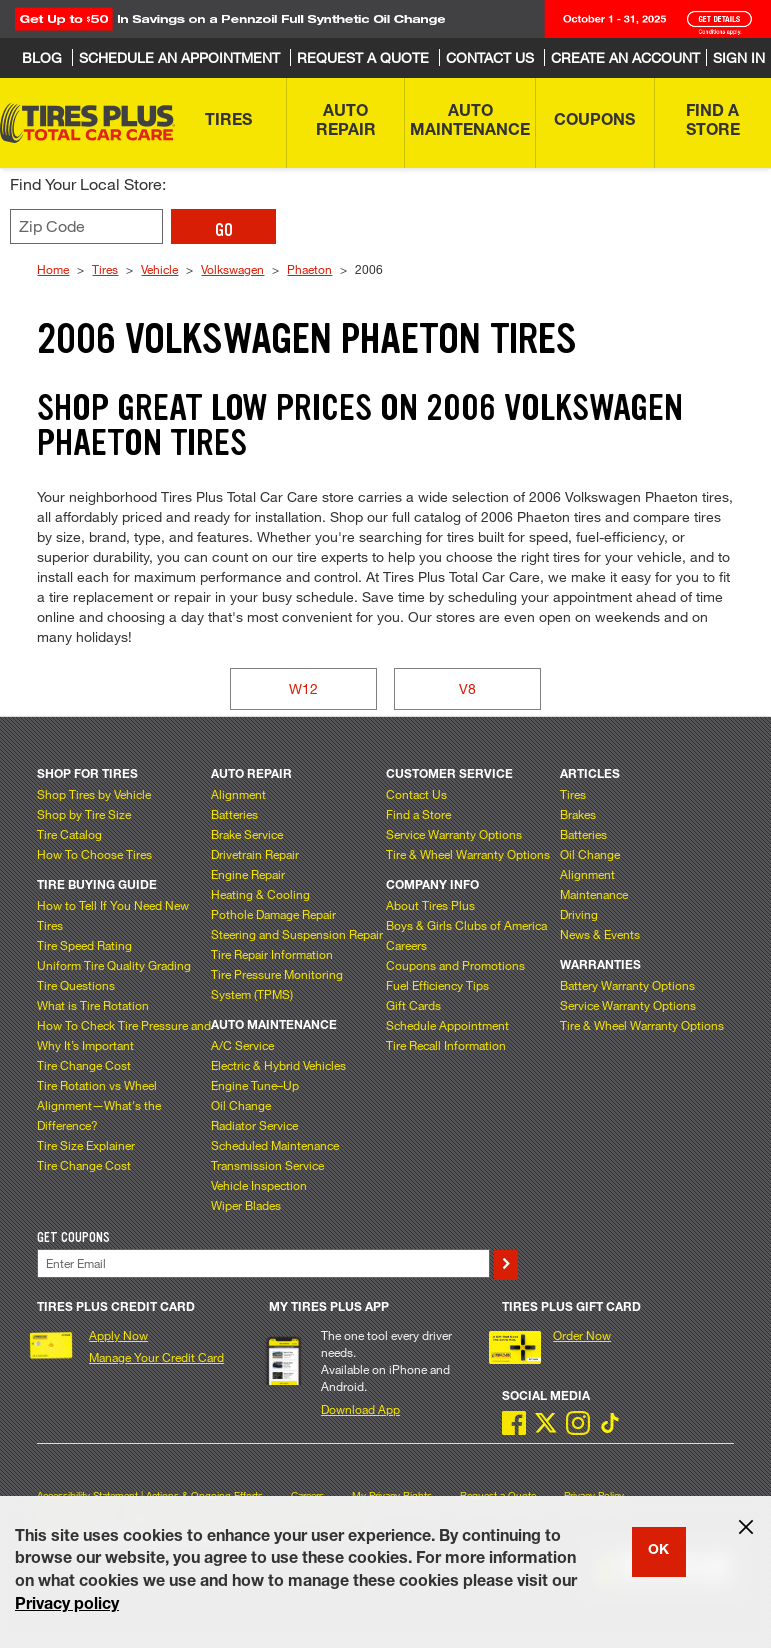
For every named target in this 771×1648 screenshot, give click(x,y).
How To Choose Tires (94, 854)
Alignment (238, 794)
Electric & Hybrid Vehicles (278, 1065)
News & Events (600, 934)
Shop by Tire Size (84, 814)
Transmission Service (267, 1165)
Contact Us (416, 794)
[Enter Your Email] (263, 1263)
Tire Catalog (69, 834)
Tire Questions (76, 985)
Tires (105, 269)
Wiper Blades (246, 1205)
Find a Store (418, 814)
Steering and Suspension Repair (297, 934)
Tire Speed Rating (84, 945)
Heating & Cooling (260, 894)
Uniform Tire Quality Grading (114, 965)
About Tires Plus (430, 905)
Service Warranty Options (454, 834)
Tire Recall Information (446, 1045)
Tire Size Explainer (86, 1145)
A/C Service (242, 1045)
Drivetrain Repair (255, 854)
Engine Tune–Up (255, 1085)
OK (658, 1551)
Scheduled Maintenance (275, 1145)
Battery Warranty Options (627, 985)
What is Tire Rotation (93, 1005)
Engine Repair (248, 874)
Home (53, 269)
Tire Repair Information (272, 954)
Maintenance (594, 894)
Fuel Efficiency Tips (437, 985)
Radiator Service (254, 1125)
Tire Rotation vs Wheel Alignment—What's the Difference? (99, 1105)
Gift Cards (413, 1005)
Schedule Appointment (447, 1025)
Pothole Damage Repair (273, 914)
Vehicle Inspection (259, 1185)
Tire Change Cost (84, 1065)
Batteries (234, 814)
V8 (467, 688)
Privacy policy (67, 1606)
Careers (406, 945)
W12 (303, 688)
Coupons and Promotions (455, 965)
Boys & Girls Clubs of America (466, 925)
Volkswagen (232, 269)
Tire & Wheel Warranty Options (468, 854)
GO (224, 230)
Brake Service (247, 834)
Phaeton (309, 269)
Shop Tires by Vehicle (94, 794)
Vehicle (159, 269)
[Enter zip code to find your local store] (86, 226)
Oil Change (241, 1105)
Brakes (578, 814)
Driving (579, 914)
